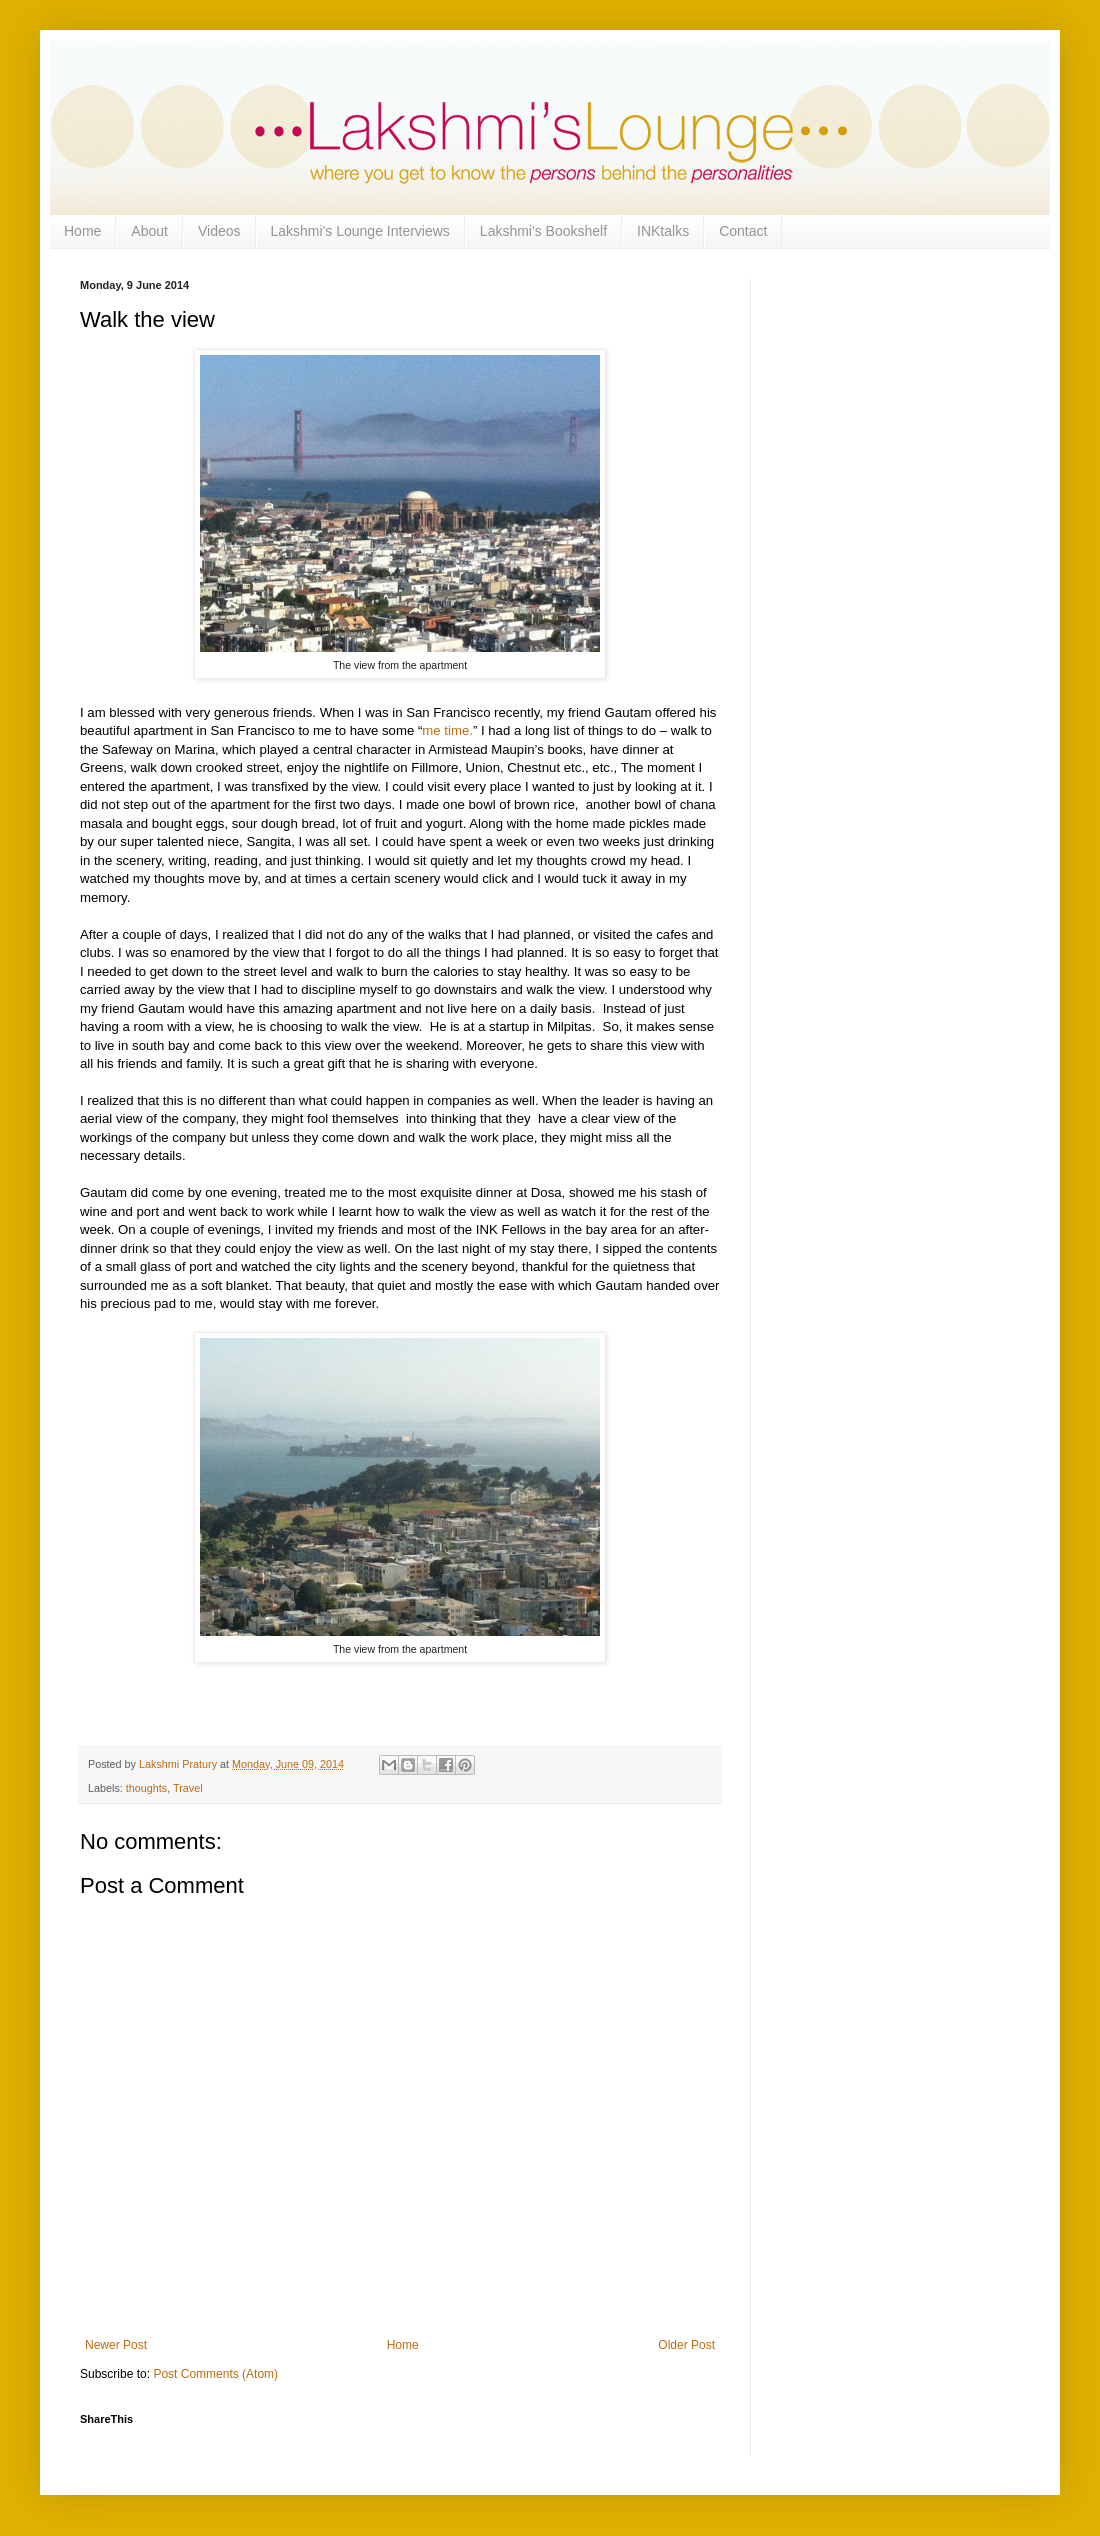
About (149, 231)
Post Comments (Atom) (215, 2374)
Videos (219, 231)
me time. (447, 730)
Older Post (686, 2345)
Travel (188, 1788)
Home (82, 231)
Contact (743, 231)
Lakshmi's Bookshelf (543, 231)
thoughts (146, 1788)
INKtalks (663, 231)
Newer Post (116, 2345)
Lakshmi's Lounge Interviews (360, 231)
